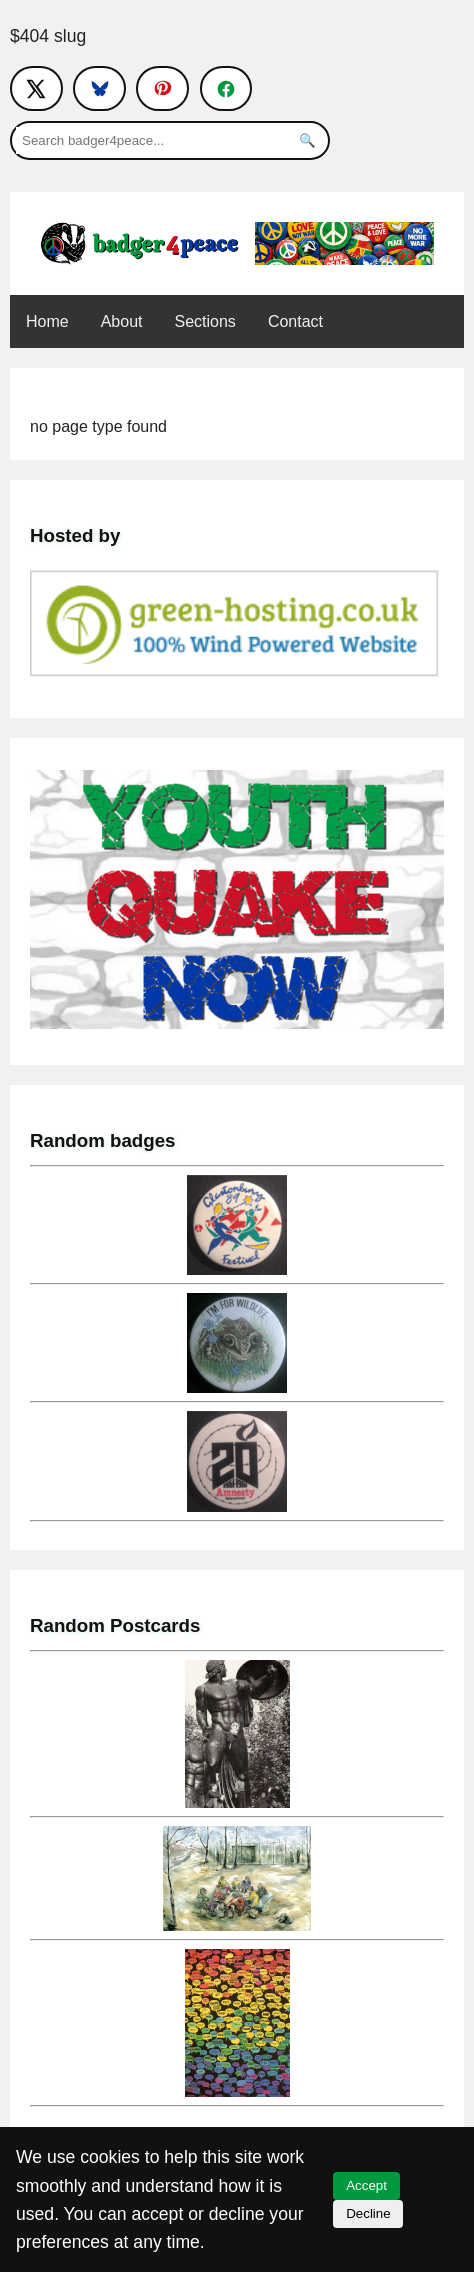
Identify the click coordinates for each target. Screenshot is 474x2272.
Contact (295, 321)
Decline (368, 2213)
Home (47, 321)
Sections (205, 321)
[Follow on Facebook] (226, 88)
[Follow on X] (36, 88)
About (122, 321)
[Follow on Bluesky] (99, 88)
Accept (366, 2185)
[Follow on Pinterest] (162, 88)
